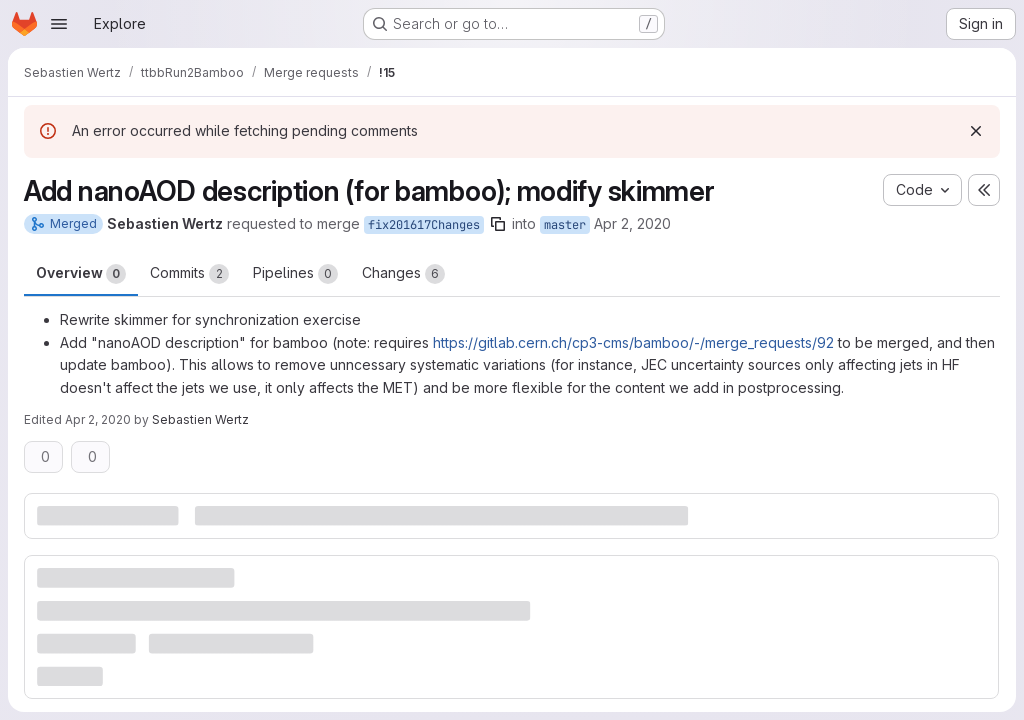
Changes (403, 274)
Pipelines (295, 274)
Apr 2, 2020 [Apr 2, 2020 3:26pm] (98, 419)
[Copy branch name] (498, 224)
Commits (189, 274)
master (565, 225)
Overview (81, 274)
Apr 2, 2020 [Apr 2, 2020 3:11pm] (632, 223)
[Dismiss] (976, 131)
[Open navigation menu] (59, 24)
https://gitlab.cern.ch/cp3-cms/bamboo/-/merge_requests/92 (633, 342)
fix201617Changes (424, 225)
